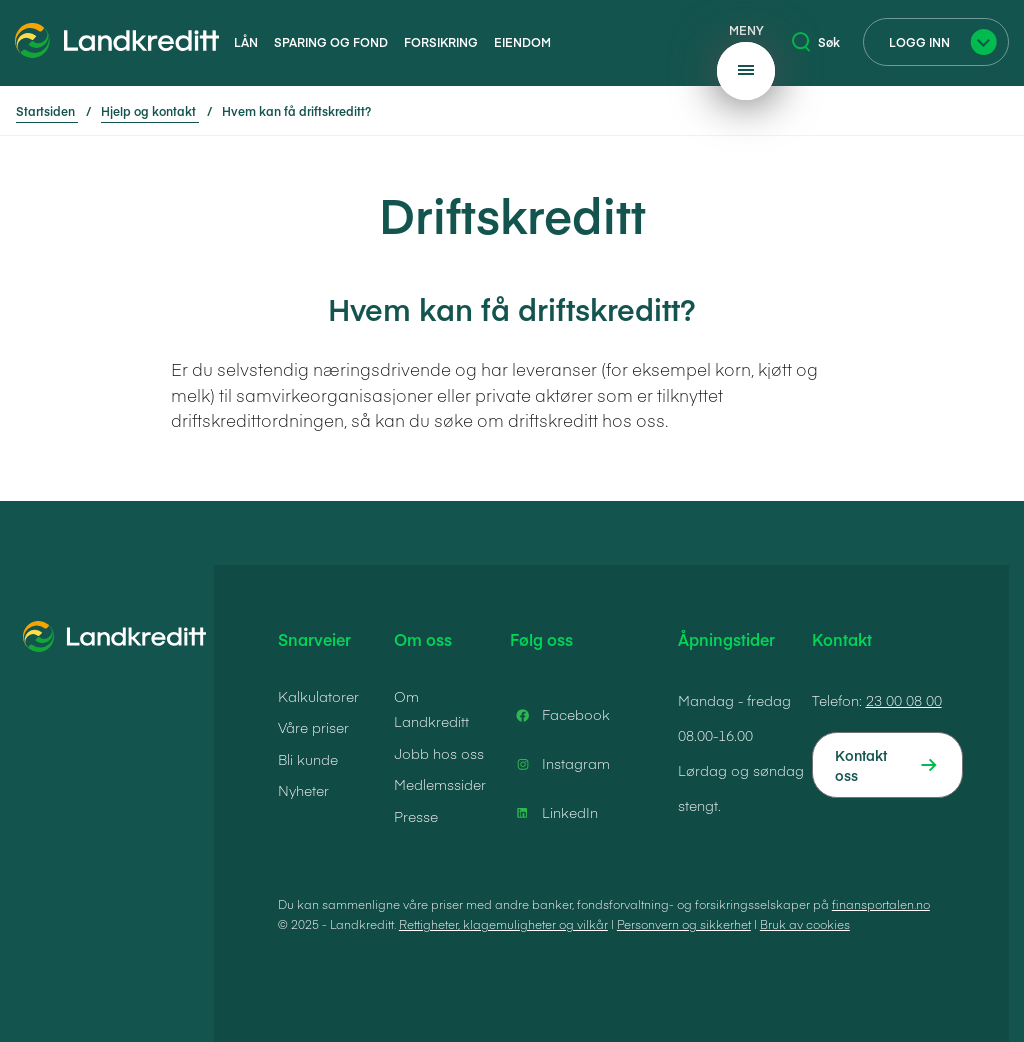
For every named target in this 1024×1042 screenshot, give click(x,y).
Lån (246, 42)
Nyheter (303, 790)
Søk (816, 42)
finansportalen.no (881, 904)
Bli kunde (308, 759)
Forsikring (441, 42)
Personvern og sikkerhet (684, 924)
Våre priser (313, 727)
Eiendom (522, 42)
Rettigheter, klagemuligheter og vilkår (503, 924)
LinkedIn (554, 813)
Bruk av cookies (805, 924)
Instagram (560, 764)
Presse (416, 816)
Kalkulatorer (318, 696)
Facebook (560, 715)
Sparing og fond (331, 42)
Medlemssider (440, 784)
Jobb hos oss (439, 753)
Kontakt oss (861, 765)
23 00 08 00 (904, 700)
